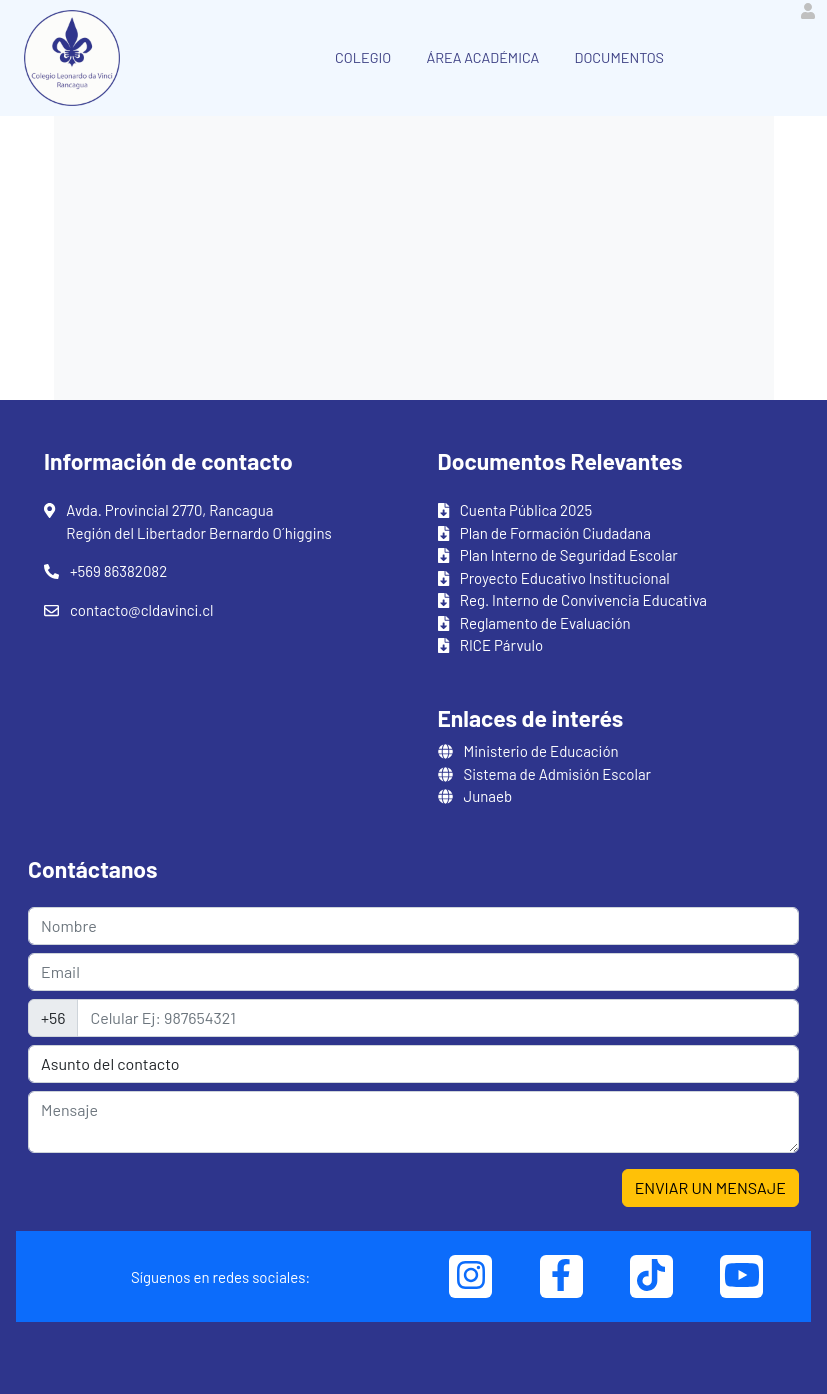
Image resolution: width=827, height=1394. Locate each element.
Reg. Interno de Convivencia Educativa (583, 600)
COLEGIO (363, 57)
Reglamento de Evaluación (545, 623)
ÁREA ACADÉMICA (482, 57)
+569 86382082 (118, 571)
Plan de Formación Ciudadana (555, 533)
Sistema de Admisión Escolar (558, 774)
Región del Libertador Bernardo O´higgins (199, 533)
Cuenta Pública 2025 (526, 510)
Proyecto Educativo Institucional (565, 578)
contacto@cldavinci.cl (141, 610)
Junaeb (488, 796)
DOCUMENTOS (619, 57)
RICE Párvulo (501, 645)
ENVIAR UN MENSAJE (710, 1187)
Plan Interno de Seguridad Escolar (569, 555)
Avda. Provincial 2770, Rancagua (169, 510)
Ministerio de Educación (541, 751)
